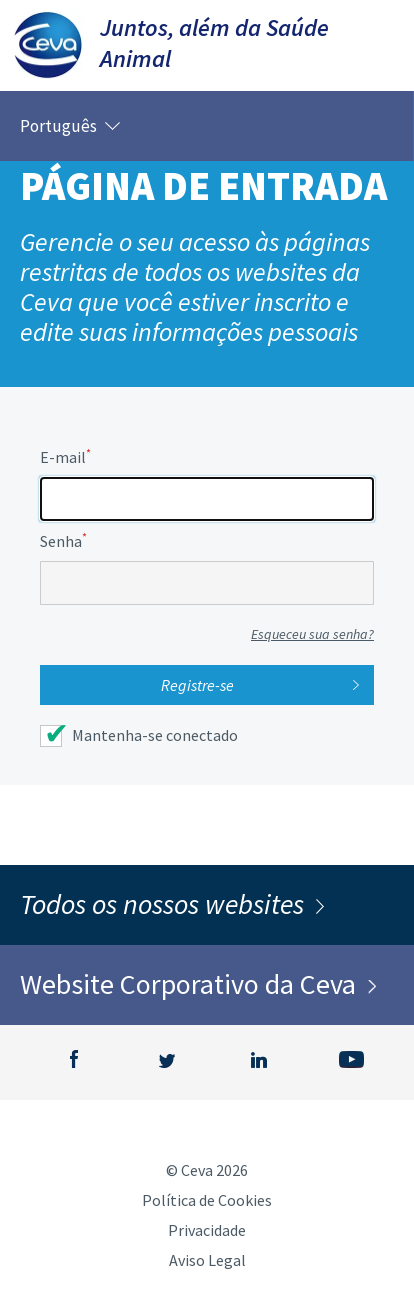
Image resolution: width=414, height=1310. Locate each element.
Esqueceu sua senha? (312, 634)
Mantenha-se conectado (155, 735)
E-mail (65, 457)
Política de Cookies (207, 1200)
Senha (63, 541)
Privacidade (207, 1230)
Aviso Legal (207, 1260)
